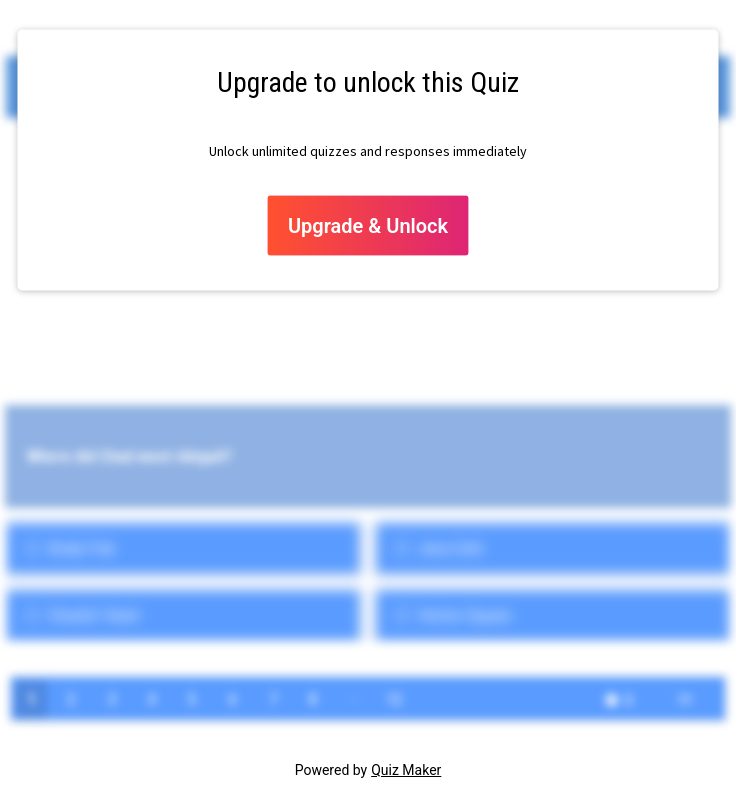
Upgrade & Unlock (368, 225)
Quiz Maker (406, 770)
